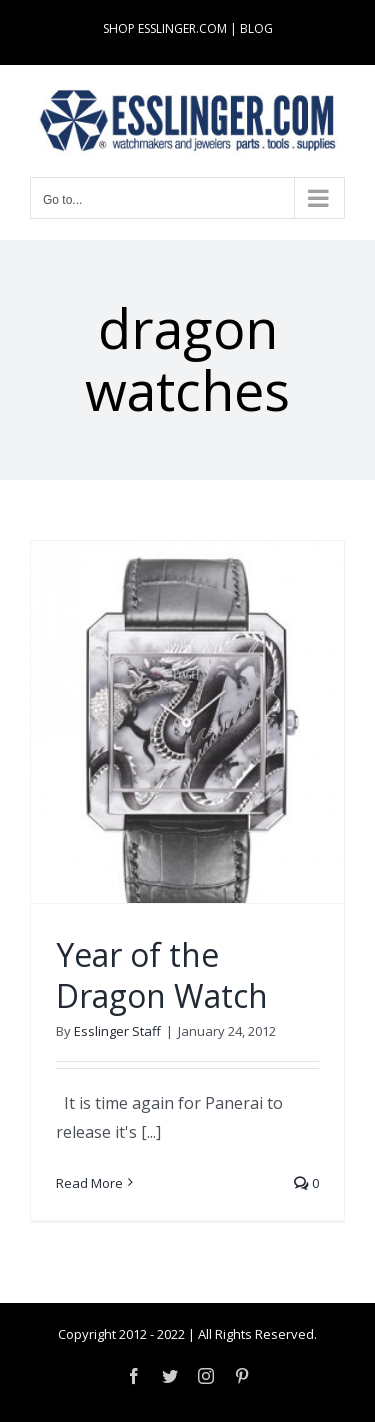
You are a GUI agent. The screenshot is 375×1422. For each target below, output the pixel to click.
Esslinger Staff (117, 1031)
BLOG (256, 28)
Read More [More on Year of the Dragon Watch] (89, 1183)
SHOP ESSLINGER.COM (165, 28)
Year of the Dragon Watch (162, 975)
